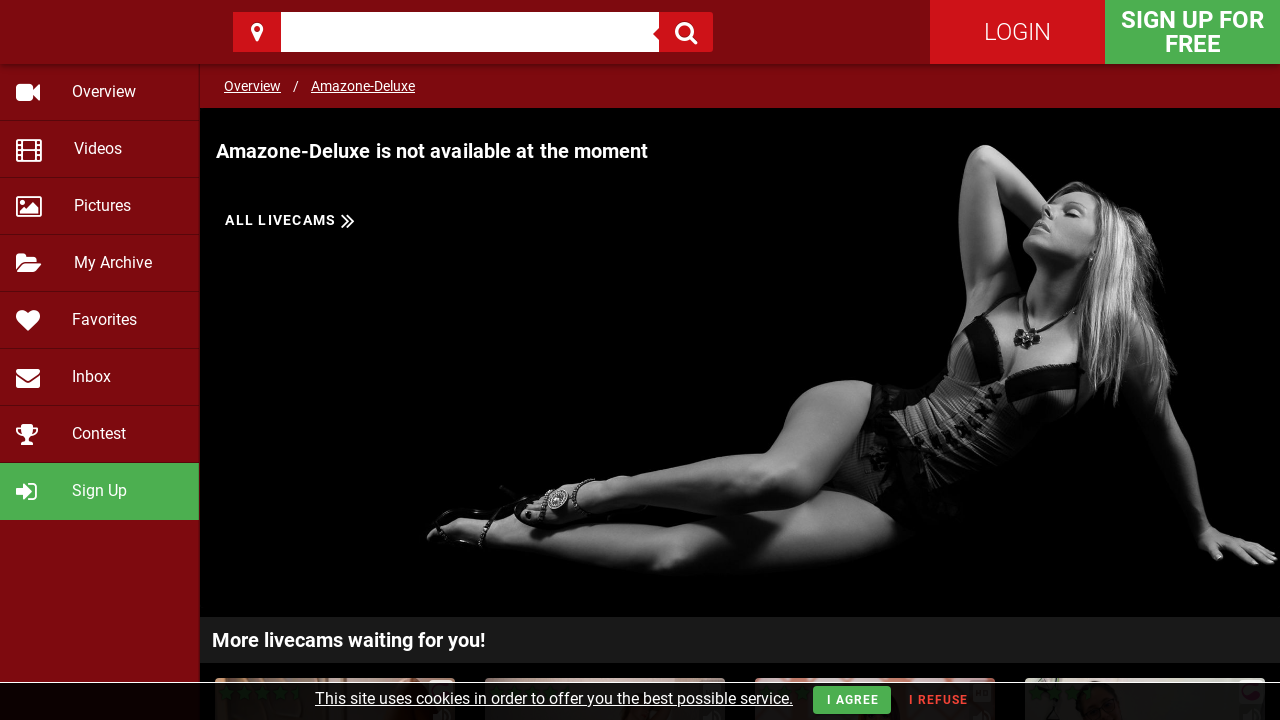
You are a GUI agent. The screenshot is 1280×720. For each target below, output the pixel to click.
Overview (252, 86)
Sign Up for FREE (1192, 32)
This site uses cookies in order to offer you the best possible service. (554, 698)
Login (1017, 32)
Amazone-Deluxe (363, 86)
